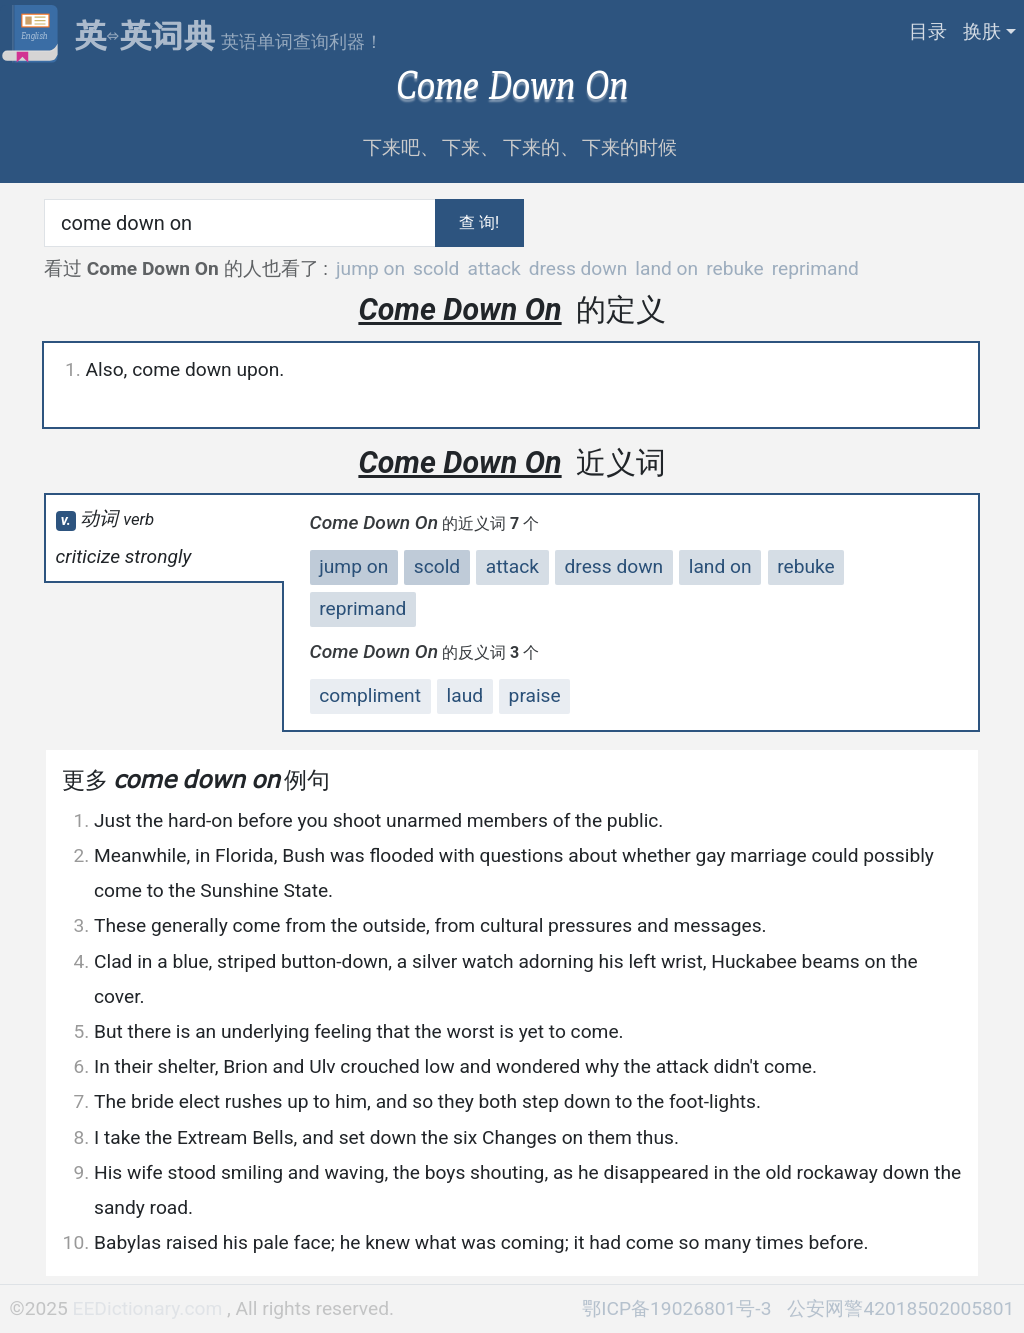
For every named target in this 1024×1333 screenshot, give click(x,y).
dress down (578, 268)
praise (535, 695)
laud (465, 695)
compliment (370, 695)
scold (436, 268)
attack (493, 268)
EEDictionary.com (150, 1308)
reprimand (815, 268)
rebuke (735, 268)
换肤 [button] (982, 31)
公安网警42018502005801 (900, 1308)
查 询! (479, 222)
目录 (928, 31)
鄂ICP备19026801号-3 (676, 1308)
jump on (370, 268)
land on (666, 268)
